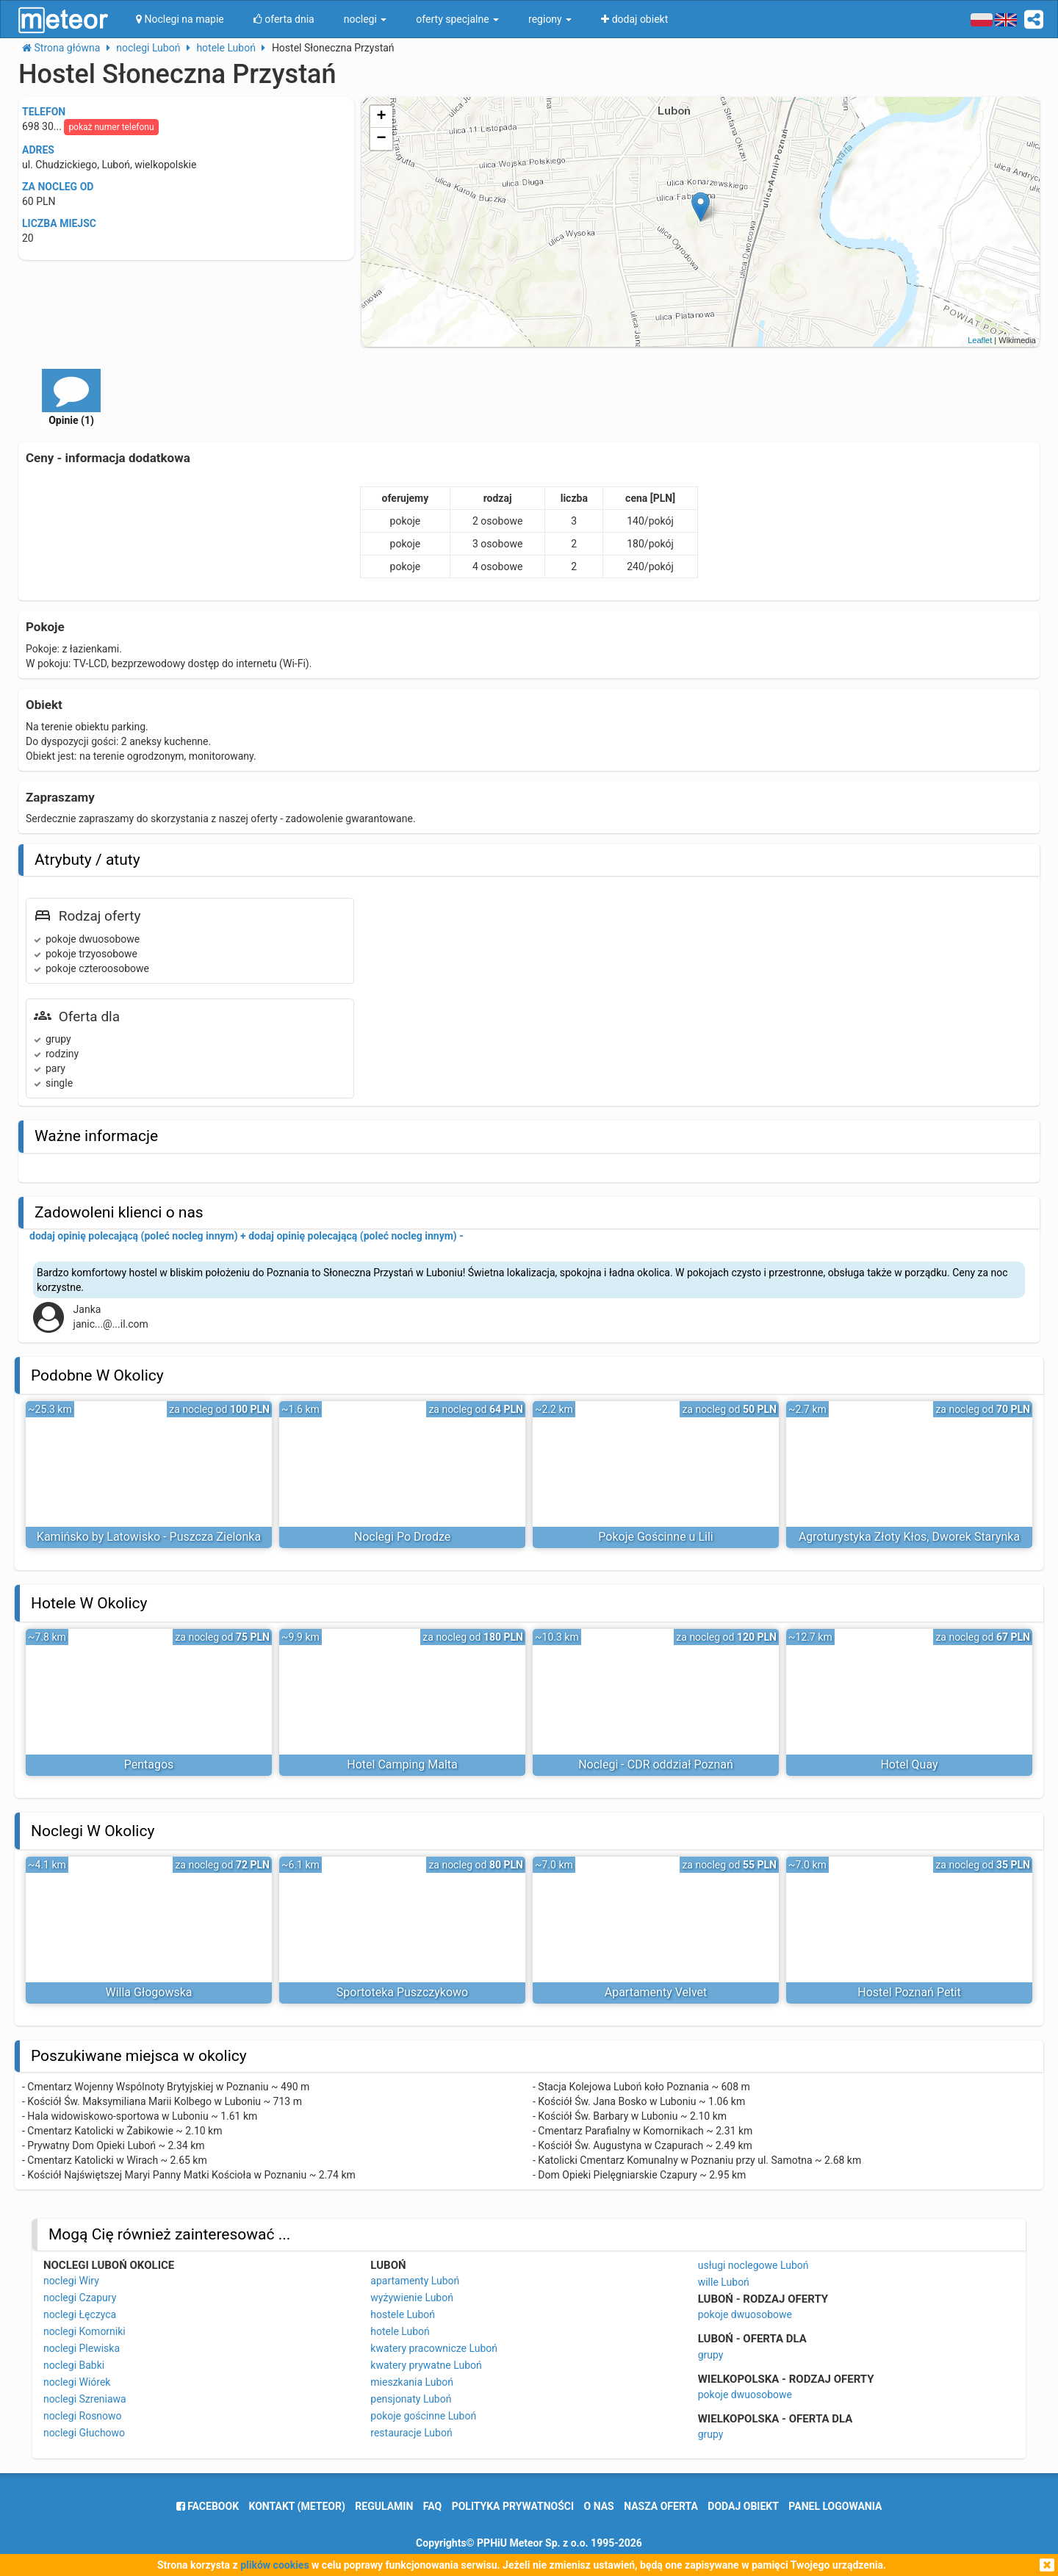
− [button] (381, 139)
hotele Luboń (400, 2331)
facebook (207, 2506)
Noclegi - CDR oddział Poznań (655, 1764)
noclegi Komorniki (84, 2331)
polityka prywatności (513, 2506)
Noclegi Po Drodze (402, 1537)
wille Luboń (723, 2282)
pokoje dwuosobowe (745, 2314)
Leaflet (980, 340)
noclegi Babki (73, 2365)
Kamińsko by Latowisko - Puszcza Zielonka (149, 1537)
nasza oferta (661, 2506)
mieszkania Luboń (411, 2382)
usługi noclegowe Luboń (753, 2265)
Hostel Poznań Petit (908, 1992)
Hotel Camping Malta (402, 1764)
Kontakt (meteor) (297, 2506)
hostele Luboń (402, 2314)
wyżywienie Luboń (411, 2297)
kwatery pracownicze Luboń (433, 2348)
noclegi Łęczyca (79, 2314)
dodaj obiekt (743, 2506)
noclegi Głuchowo (84, 2433)
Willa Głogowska (148, 1992)
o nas (599, 2506)
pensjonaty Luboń (410, 2399)
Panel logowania (835, 2506)
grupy (711, 2355)
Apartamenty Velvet (656, 1992)
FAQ (432, 2506)
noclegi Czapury (79, 2297)
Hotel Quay (909, 1764)
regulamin (384, 2506)
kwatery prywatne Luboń (425, 2365)
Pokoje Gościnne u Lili (655, 1537)
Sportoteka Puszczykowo (402, 1992)
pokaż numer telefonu (111, 127)
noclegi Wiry (71, 2281)
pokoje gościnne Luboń (423, 2416)
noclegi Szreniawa (84, 2399)
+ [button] (381, 117)
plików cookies (274, 2565)
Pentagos (149, 1764)
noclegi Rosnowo (82, 2416)
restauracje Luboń (411, 2433)
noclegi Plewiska (81, 2348)
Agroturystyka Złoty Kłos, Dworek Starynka (909, 1537)
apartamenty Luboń (414, 2281)
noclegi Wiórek (77, 2382)
